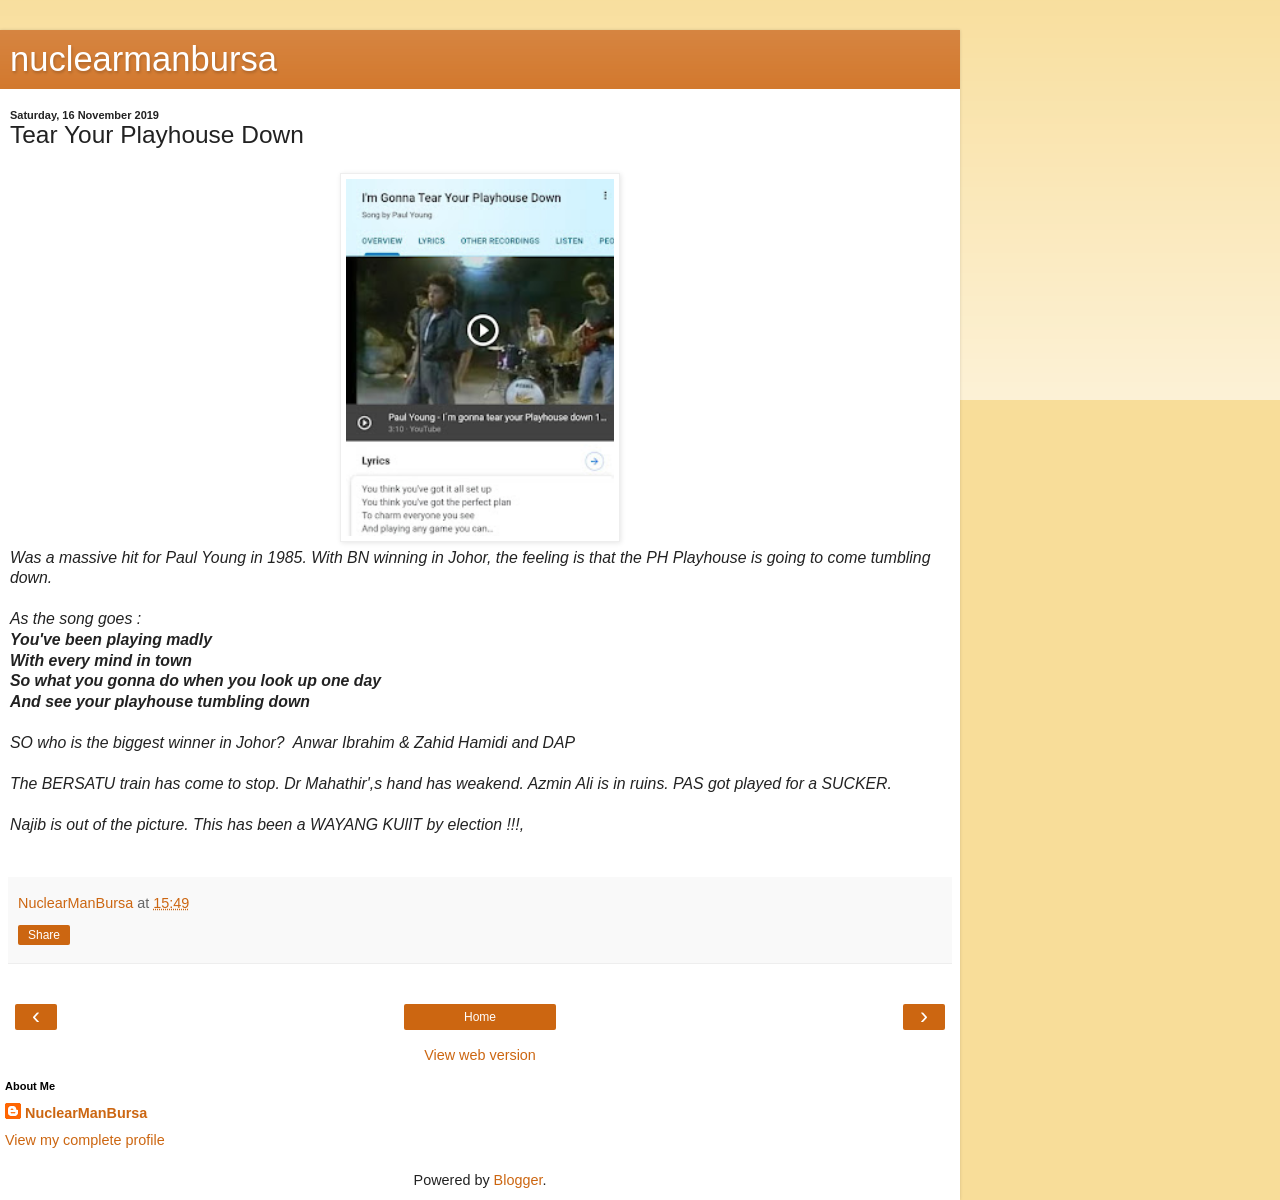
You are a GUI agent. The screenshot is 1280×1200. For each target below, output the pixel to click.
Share (44, 935)
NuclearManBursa (86, 1113)
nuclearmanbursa (143, 59)
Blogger (518, 1180)
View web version (480, 1055)
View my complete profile (85, 1140)
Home (480, 1017)
